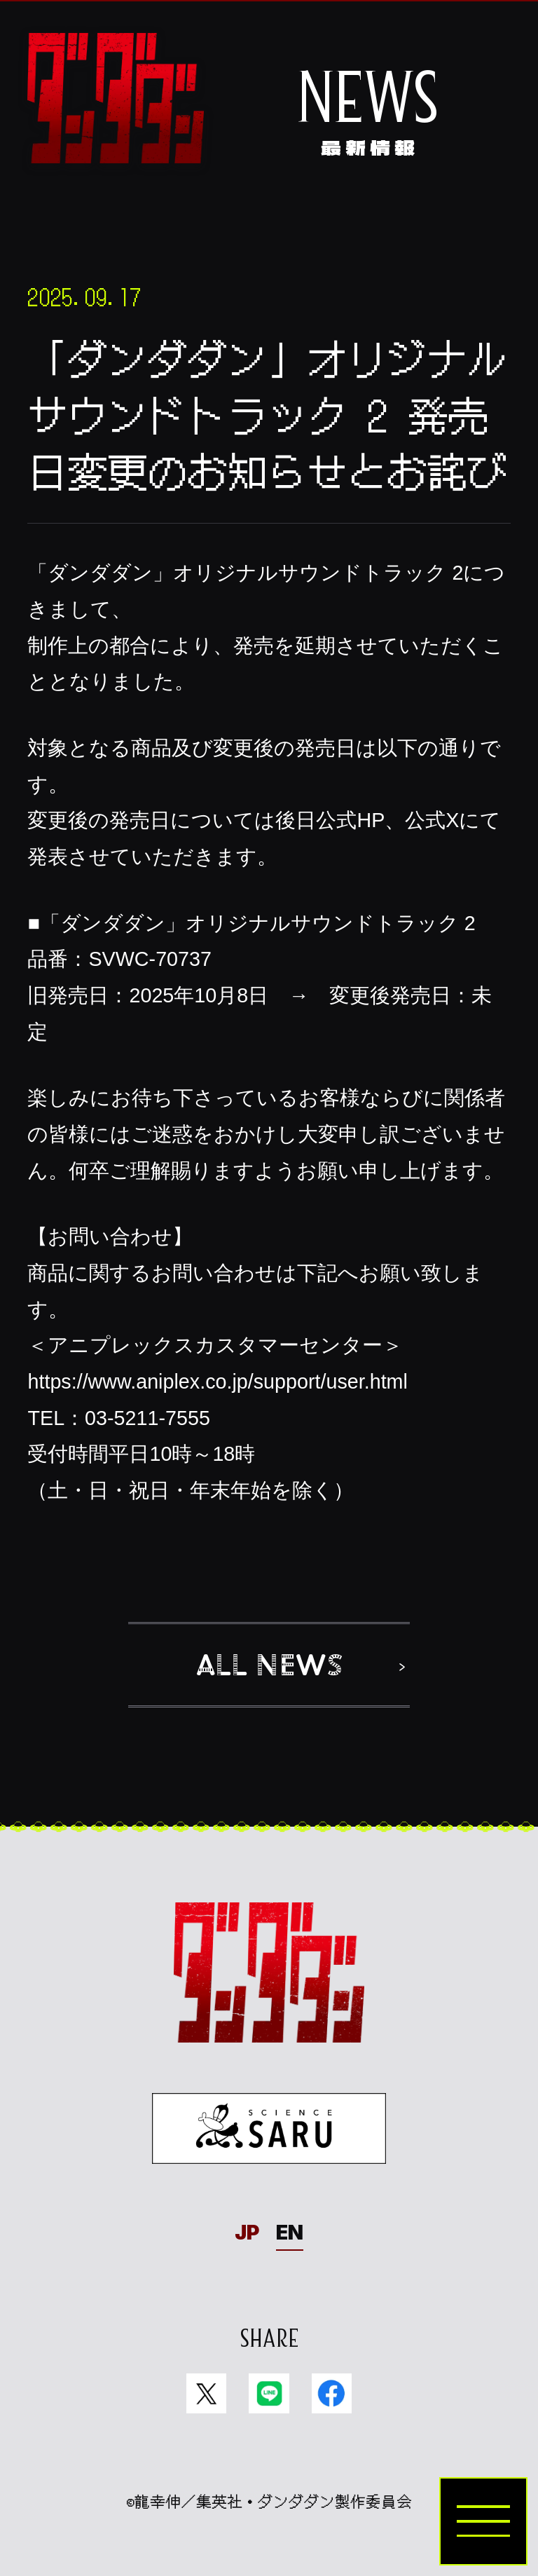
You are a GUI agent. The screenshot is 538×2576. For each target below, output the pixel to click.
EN (289, 2232)
